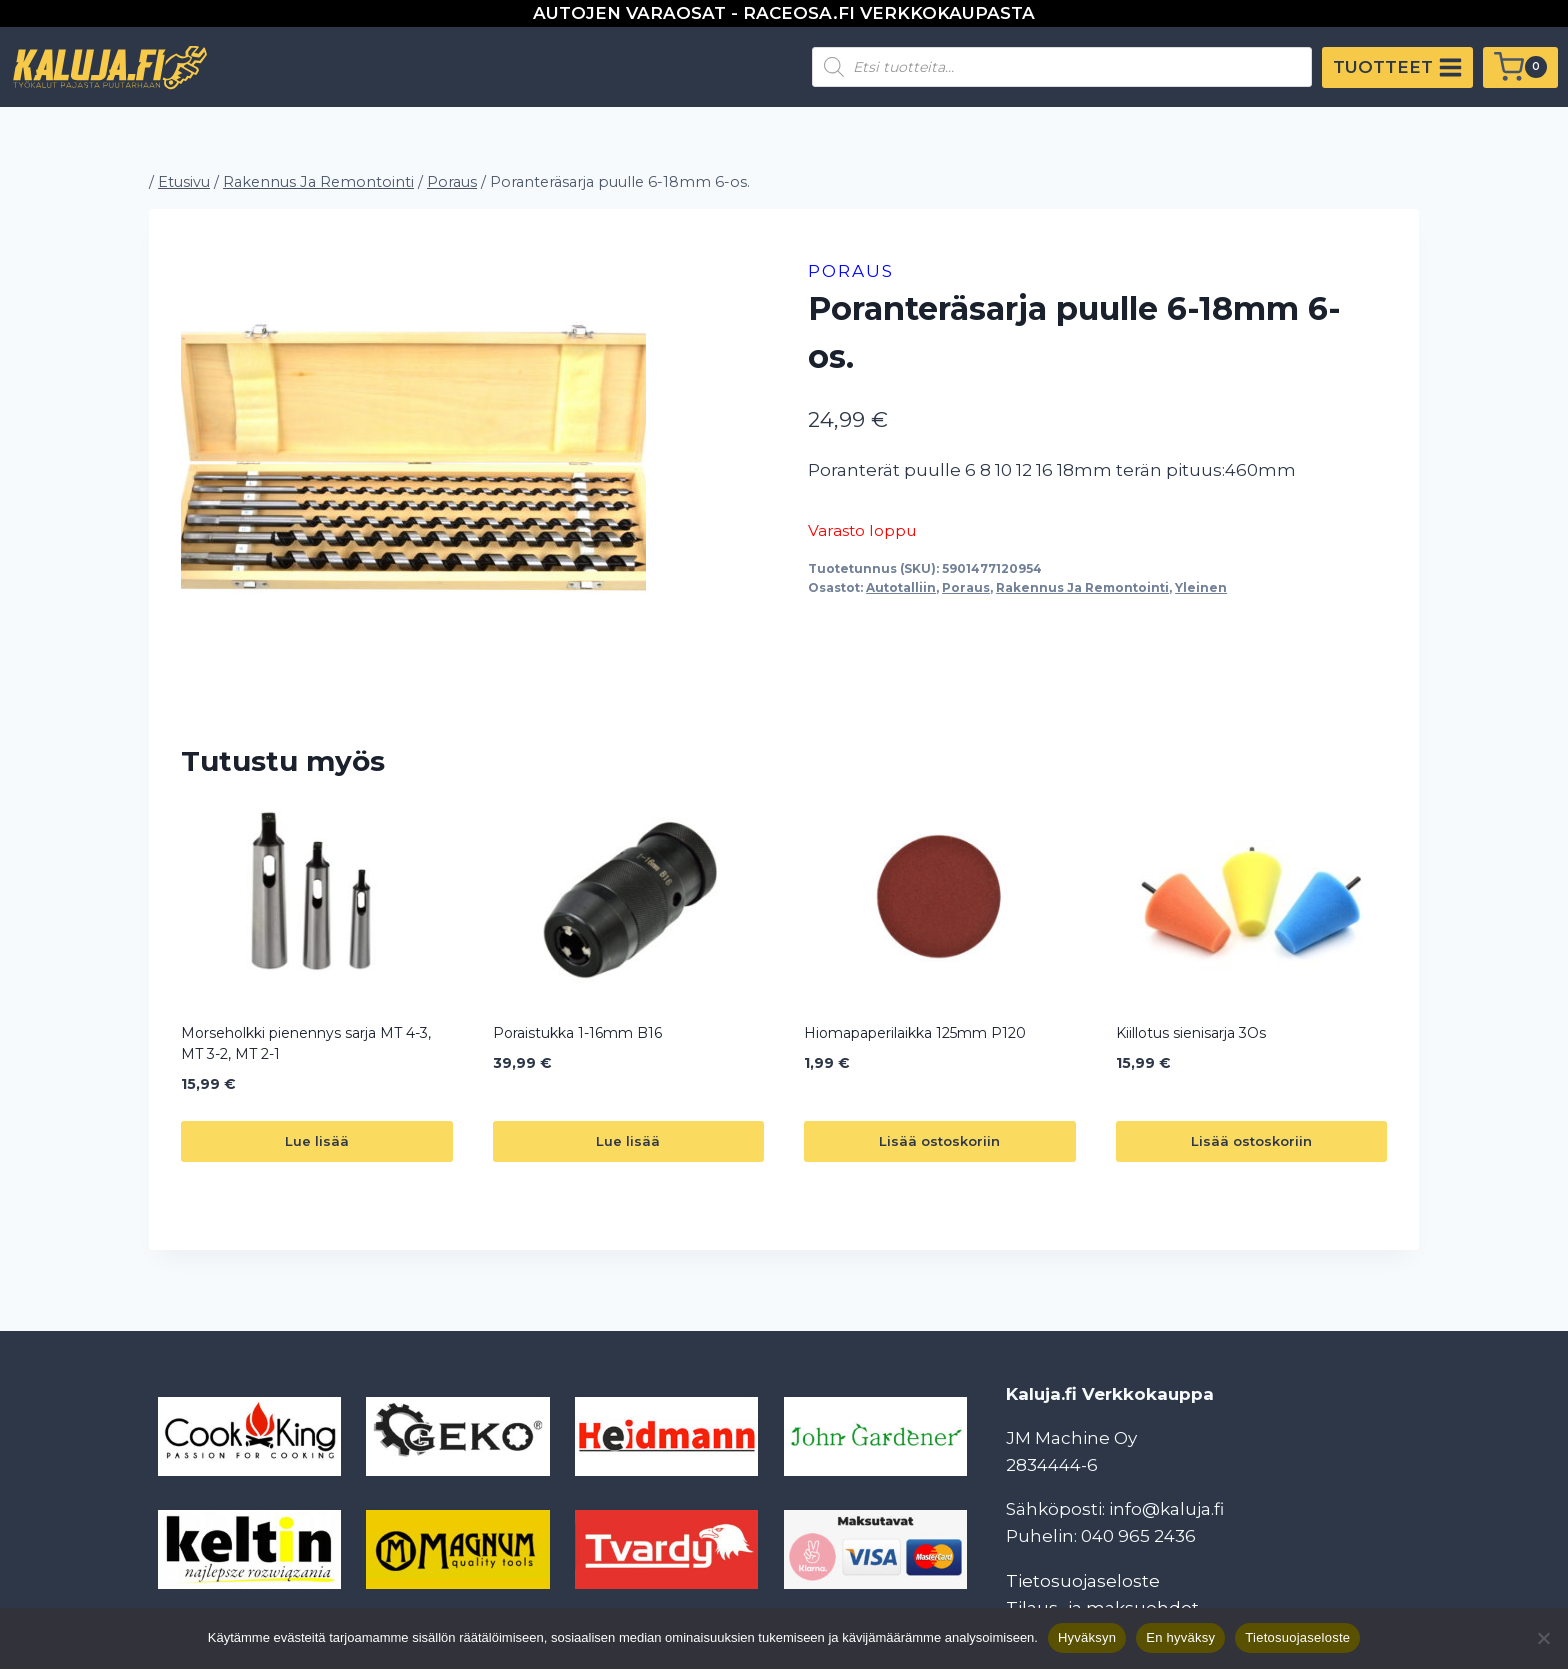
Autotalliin (901, 587)
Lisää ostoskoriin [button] (939, 1141)
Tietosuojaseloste (1083, 1581)
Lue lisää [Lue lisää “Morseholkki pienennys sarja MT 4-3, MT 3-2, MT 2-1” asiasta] (317, 1141)
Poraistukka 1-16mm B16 (577, 1033)
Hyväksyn (1087, 1637)
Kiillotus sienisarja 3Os (1191, 1033)
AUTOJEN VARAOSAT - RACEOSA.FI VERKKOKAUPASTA (784, 13)
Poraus (851, 271)
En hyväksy (1180, 1637)
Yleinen (1201, 587)
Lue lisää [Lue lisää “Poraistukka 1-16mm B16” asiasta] (628, 1141)
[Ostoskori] (1520, 67)
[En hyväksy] (1543, 1638)
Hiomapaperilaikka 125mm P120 (915, 1033)
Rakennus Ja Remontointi (1082, 587)
